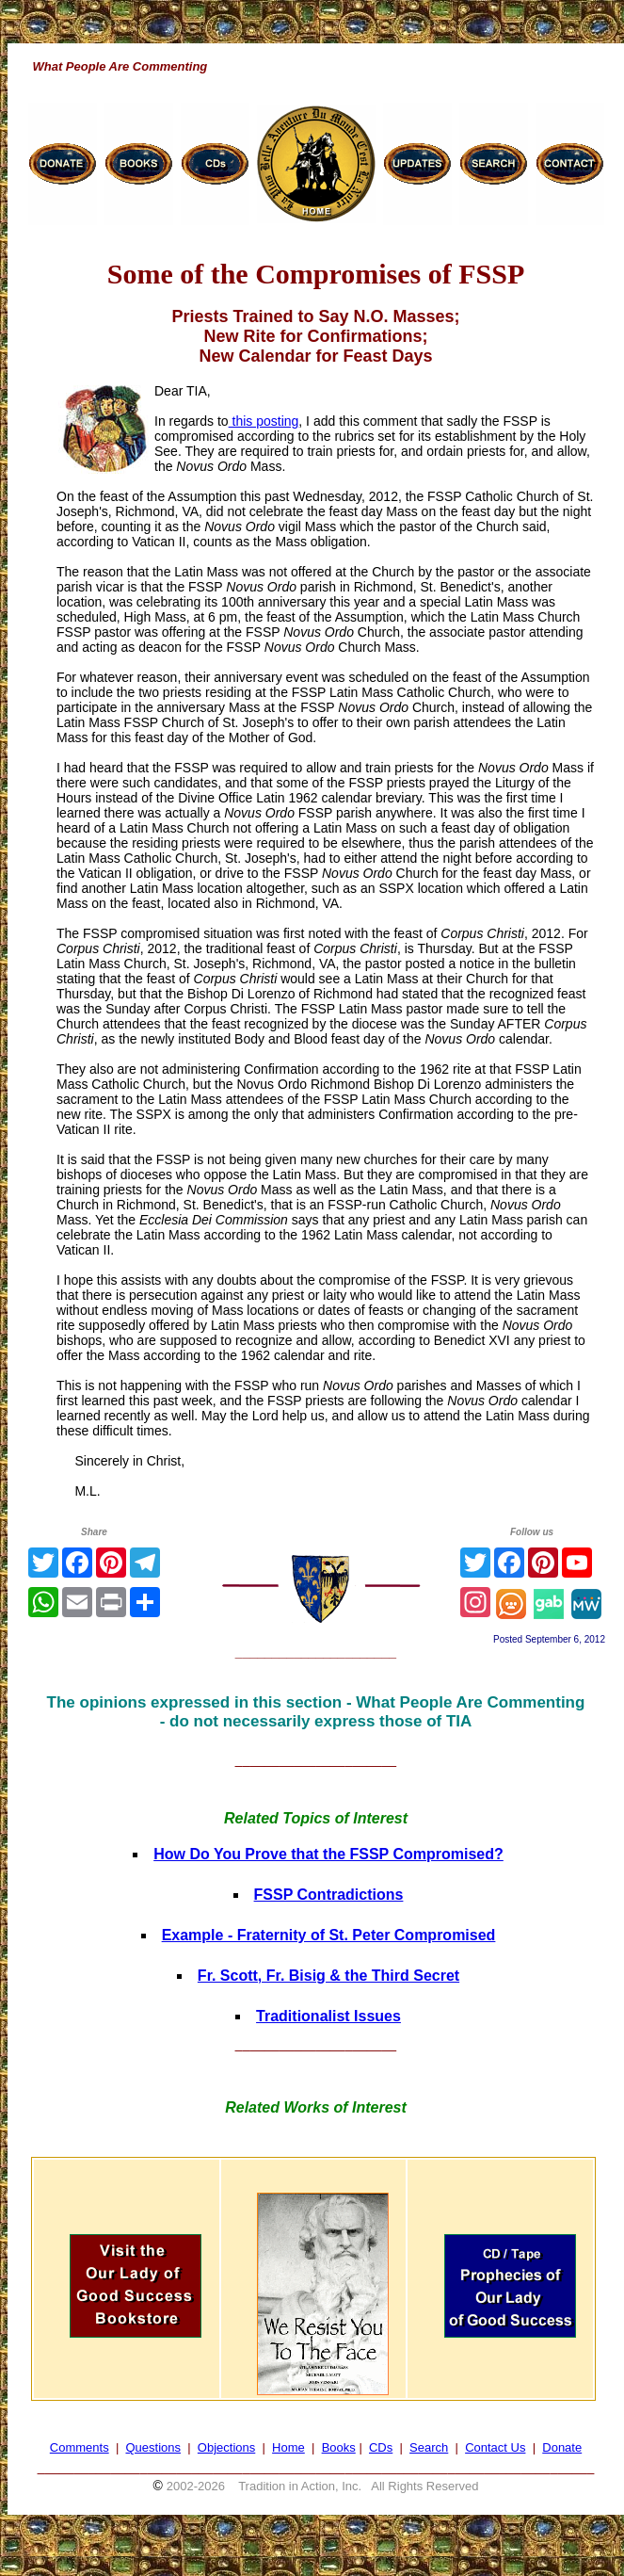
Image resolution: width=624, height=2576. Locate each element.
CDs (380, 2447)
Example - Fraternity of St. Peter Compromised (329, 1935)
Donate (562, 2447)
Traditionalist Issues (328, 2016)
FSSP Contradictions (329, 1895)
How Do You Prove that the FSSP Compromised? (328, 1854)
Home (288, 2447)
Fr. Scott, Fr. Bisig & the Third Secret (328, 1976)
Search (428, 2447)
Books (339, 2447)
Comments (79, 2447)
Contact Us (495, 2447)
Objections (226, 2447)
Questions (153, 2447)
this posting (264, 421)
